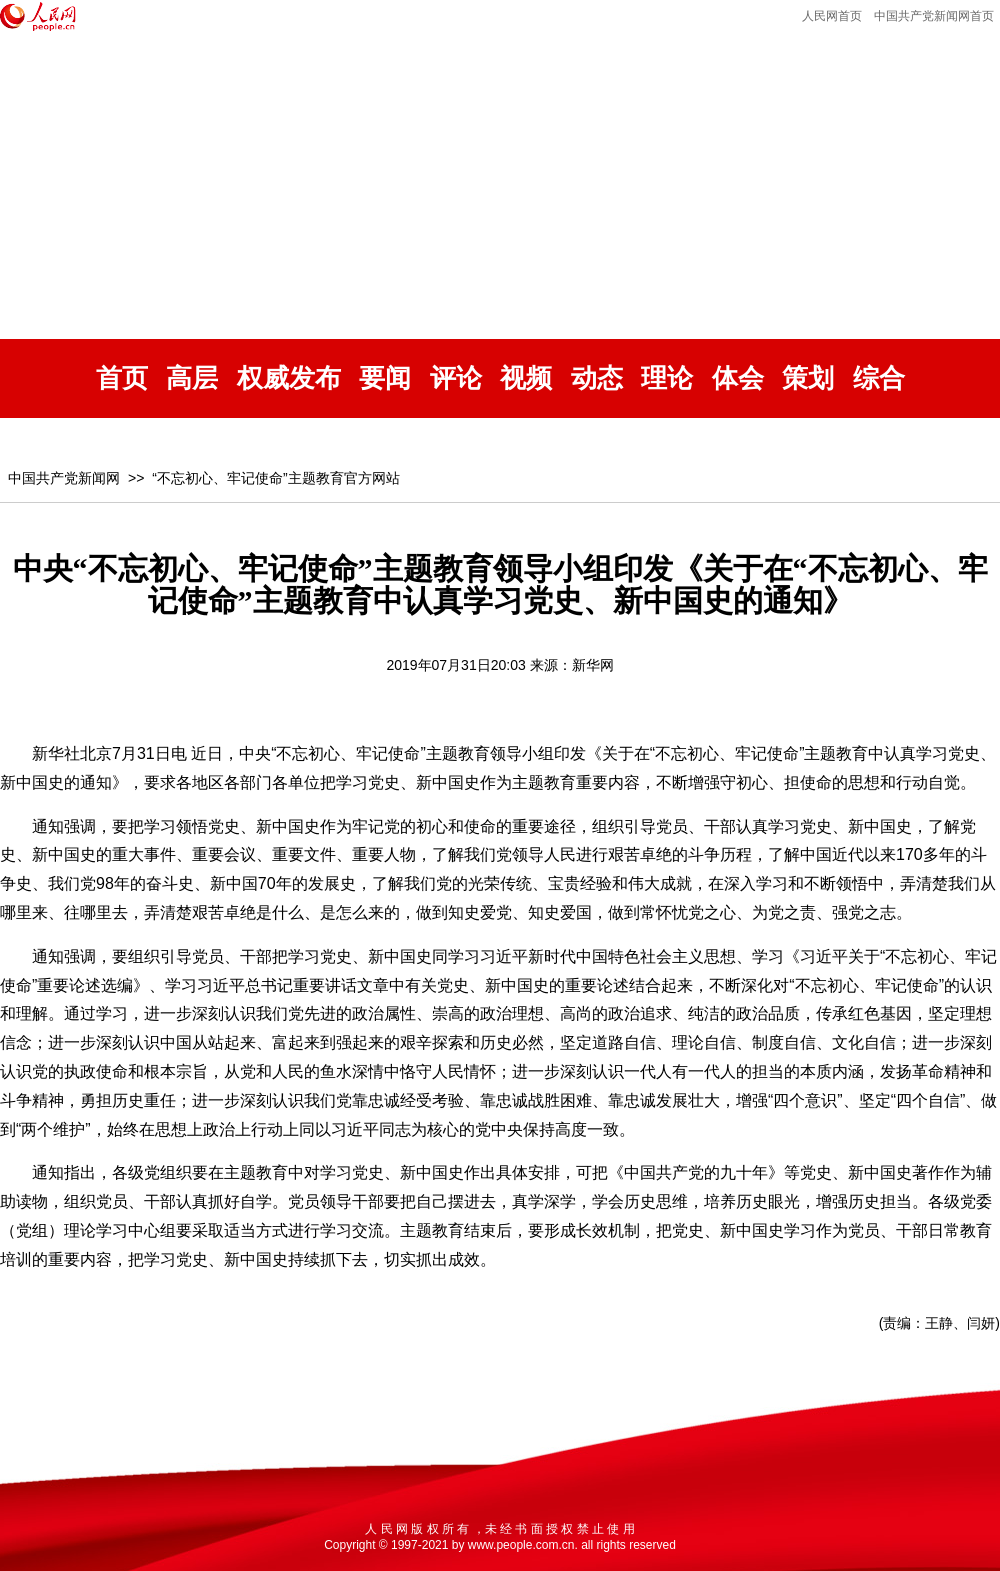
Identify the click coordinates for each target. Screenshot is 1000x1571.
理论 (667, 378)
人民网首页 (832, 16)
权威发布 (289, 378)
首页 (122, 378)
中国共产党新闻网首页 (934, 16)
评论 (456, 378)
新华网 (593, 665)
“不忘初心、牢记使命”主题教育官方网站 (275, 478)
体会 (738, 378)
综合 (879, 378)
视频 (526, 378)
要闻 (385, 378)
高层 (192, 378)
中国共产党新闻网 (64, 478)
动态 (597, 378)
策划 (808, 378)
